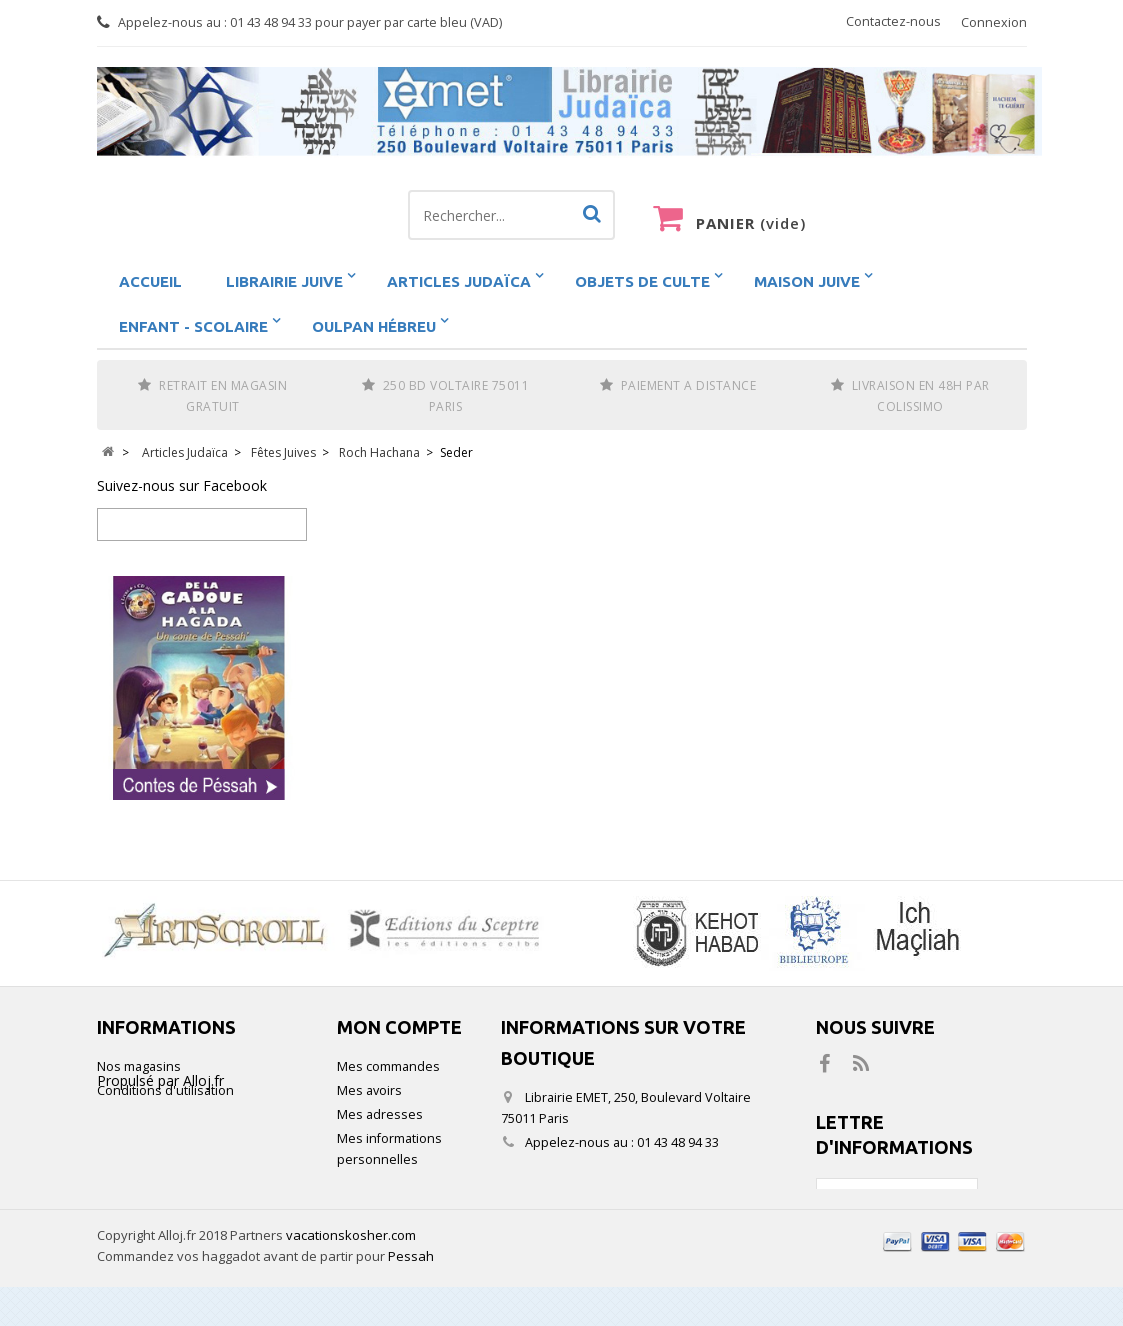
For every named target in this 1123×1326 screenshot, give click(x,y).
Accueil (150, 281)
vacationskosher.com (351, 1274)
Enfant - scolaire (193, 326)
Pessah (411, 1295)
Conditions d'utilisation (165, 1090)
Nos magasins (139, 1066)
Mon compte (399, 1027)
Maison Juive (807, 281)
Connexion (994, 22)
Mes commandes (388, 1066)
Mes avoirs (369, 1090)
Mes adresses (380, 1114)
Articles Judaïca (459, 281)
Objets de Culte (642, 281)
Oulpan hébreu (374, 326)
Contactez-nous (893, 21)
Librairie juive (284, 281)
